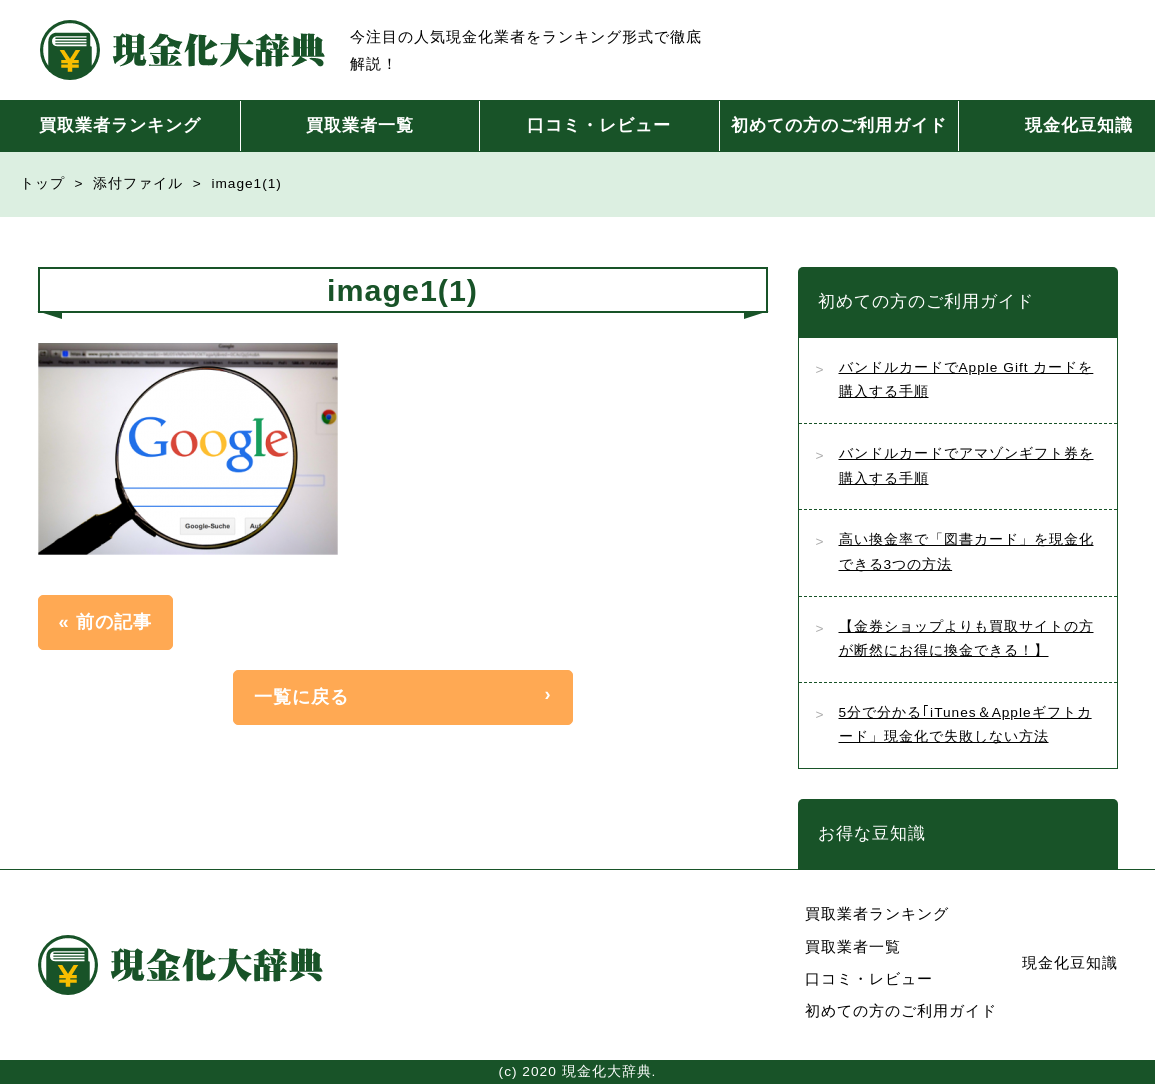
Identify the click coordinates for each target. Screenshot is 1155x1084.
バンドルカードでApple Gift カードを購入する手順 (966, 380)
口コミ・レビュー (599, 125)
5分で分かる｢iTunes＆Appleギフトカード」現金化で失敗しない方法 (965, 725)
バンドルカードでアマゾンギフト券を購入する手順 (966, 466)
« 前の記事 (105, 621)
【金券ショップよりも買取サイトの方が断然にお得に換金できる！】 (966, 639)
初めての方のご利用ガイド (839, 125)
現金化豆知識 (1070, 962)
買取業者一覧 (360, 125)
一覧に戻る (301, 696)
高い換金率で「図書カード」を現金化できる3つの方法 (966, 552)
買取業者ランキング (120, 125)
